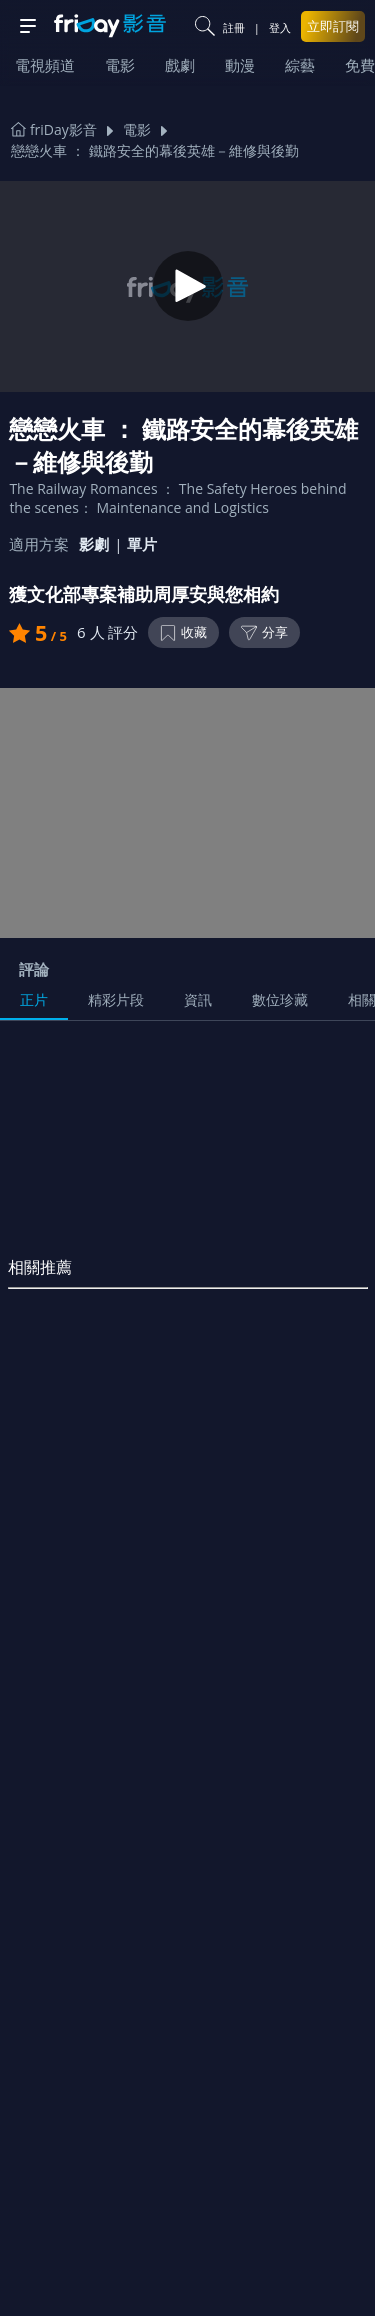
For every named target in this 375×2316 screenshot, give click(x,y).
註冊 (234, 27)
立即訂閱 (333, 26)
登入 (280, 27)
